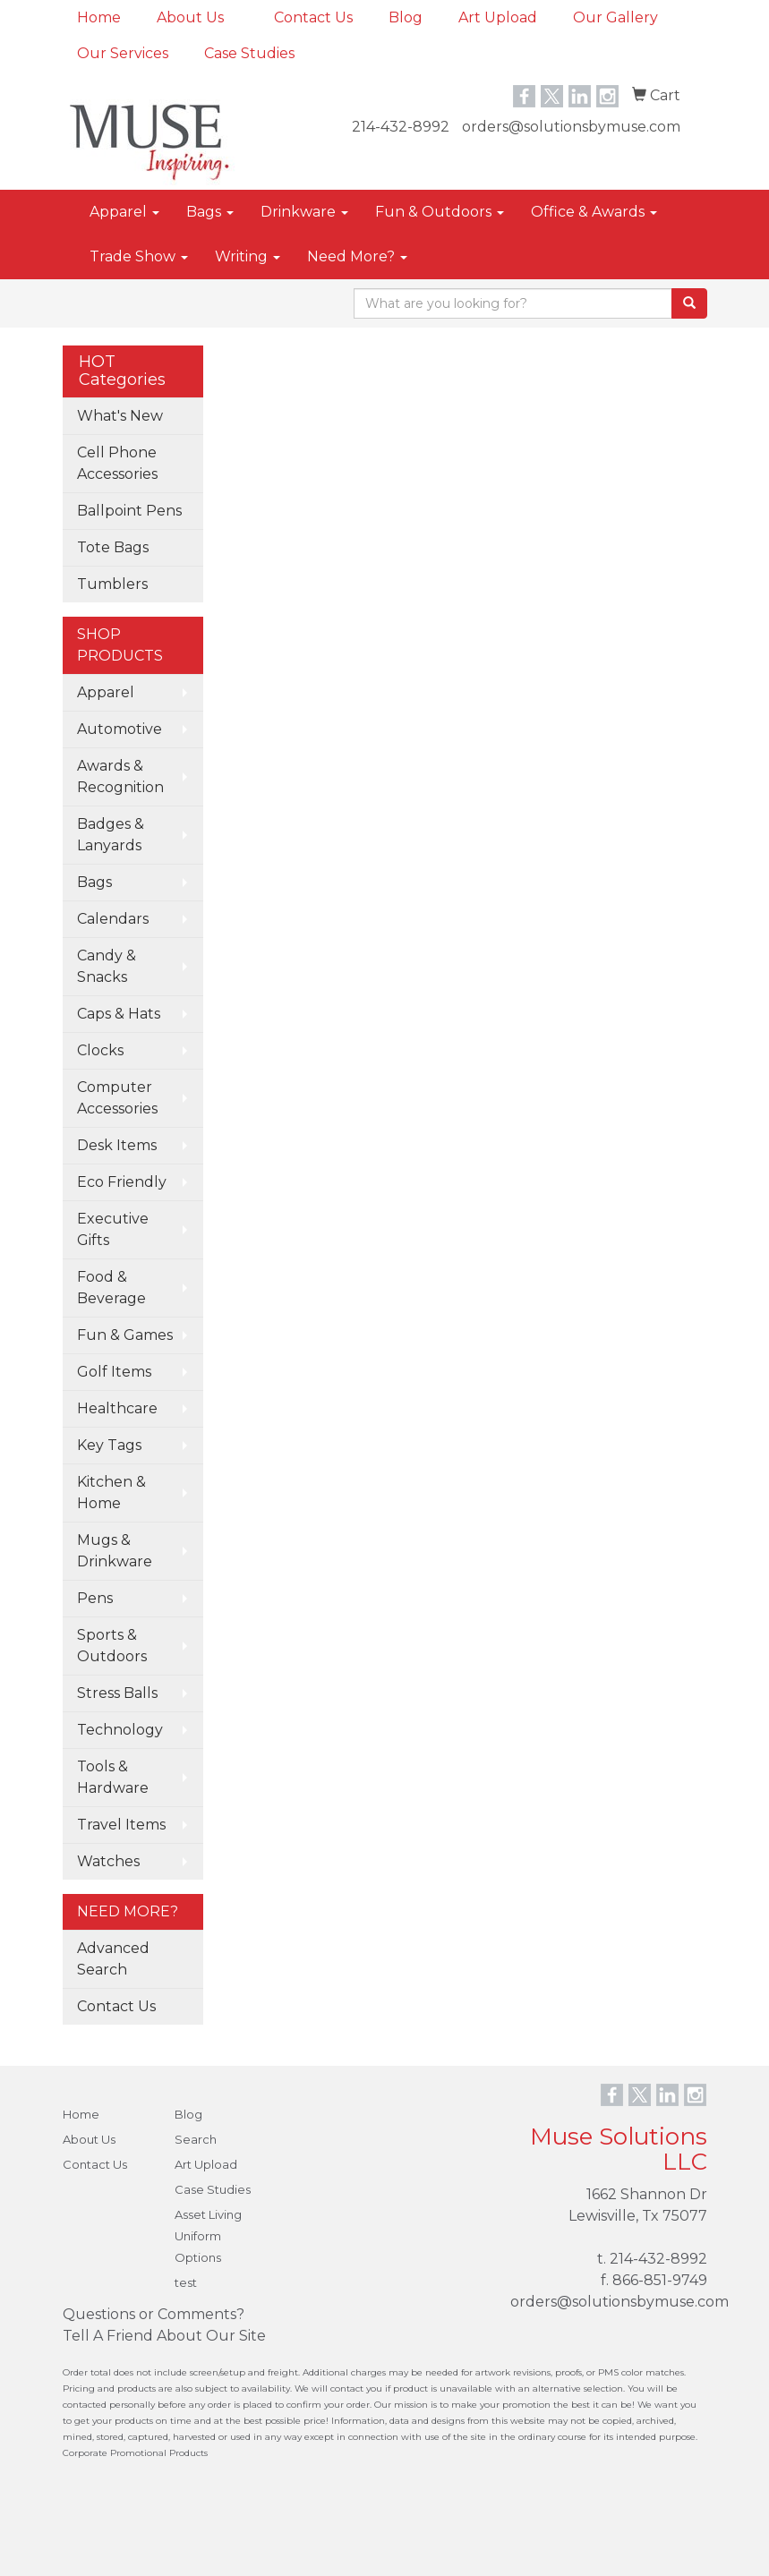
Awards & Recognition (120, 776)
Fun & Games (125, 1334)
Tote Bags (113, 547)
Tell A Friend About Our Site (164, 2335)
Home (99, 17)
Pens (95, 1598)
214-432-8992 (400, 126)
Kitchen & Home (111, 1492)
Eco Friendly (122, 1181)
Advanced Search (113, 1959)
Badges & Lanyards (110, 834)
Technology (120, 1729)
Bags (210, 211)
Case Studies (249, 53)
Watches (108, 1861)
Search (196, 2139)
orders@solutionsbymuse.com (571, 126)
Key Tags (109, 1445)
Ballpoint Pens (129, 510)
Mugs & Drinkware (114, 1550)
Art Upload (497, 17)
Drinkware (304, 211)
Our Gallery (615, 17)
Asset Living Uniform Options (208, 2236)
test (186, 2282)
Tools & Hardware (113, 1777)
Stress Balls (117, 1693)
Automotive (119, 729)
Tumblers (112, 584)
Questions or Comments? (153, 2314)
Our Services (122, 53)
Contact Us (313, 17)
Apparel (124, 211)
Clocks (100, 1050)
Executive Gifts (113, 1229)
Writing (247, 256)
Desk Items (117, 1145)
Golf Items (114, 1371)
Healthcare (117, 1408)
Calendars (113, 918)
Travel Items (121, 1824)
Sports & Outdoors (112, 1645)
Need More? (357, 256)
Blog (406, 17)
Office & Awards (594, 211)
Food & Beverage (111, 1287)
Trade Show (139, 256)
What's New (120, 415)
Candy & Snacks (106, 966)
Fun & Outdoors (439, 211)
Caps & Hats (118, 1013)
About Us (190, 17)
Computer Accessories (117, 1098)
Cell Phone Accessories (117, 463)
